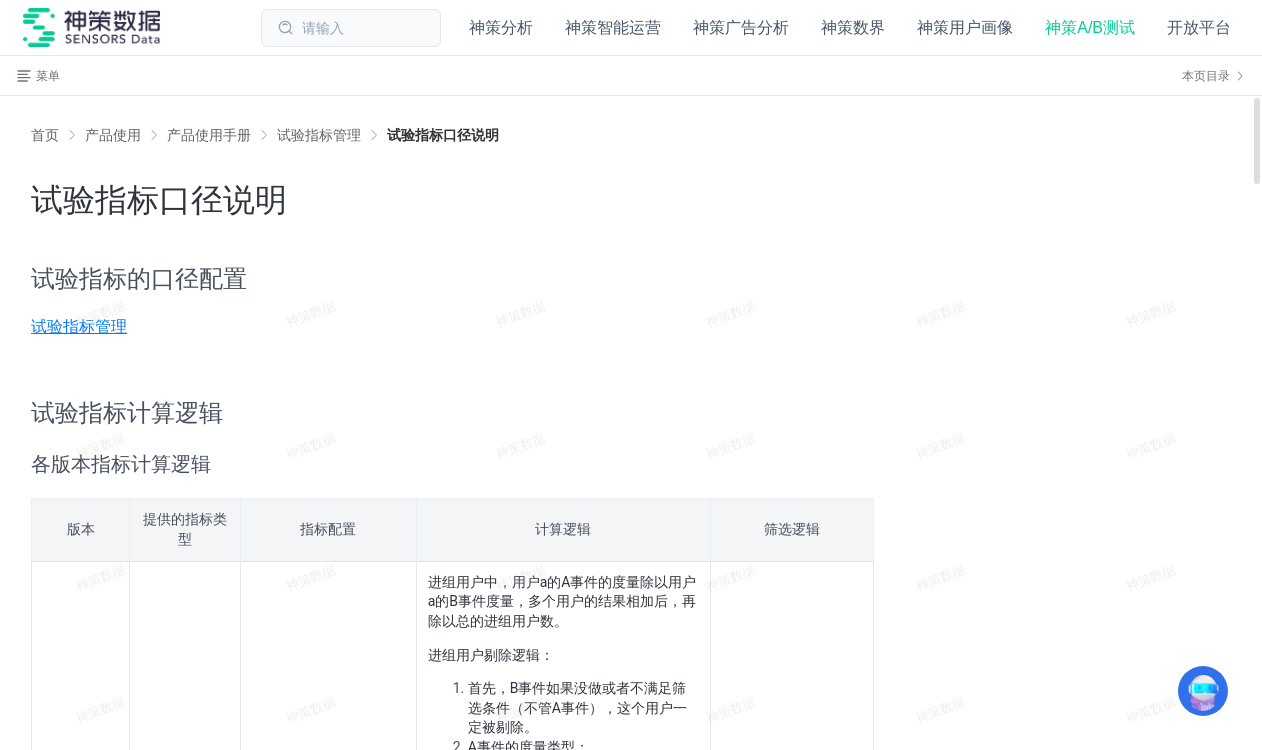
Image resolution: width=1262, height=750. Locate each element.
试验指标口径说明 (443, 135)
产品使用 (113, 135)
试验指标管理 (319, 135)
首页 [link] (45, 135)
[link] (113, 135)
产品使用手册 (209, 135)
